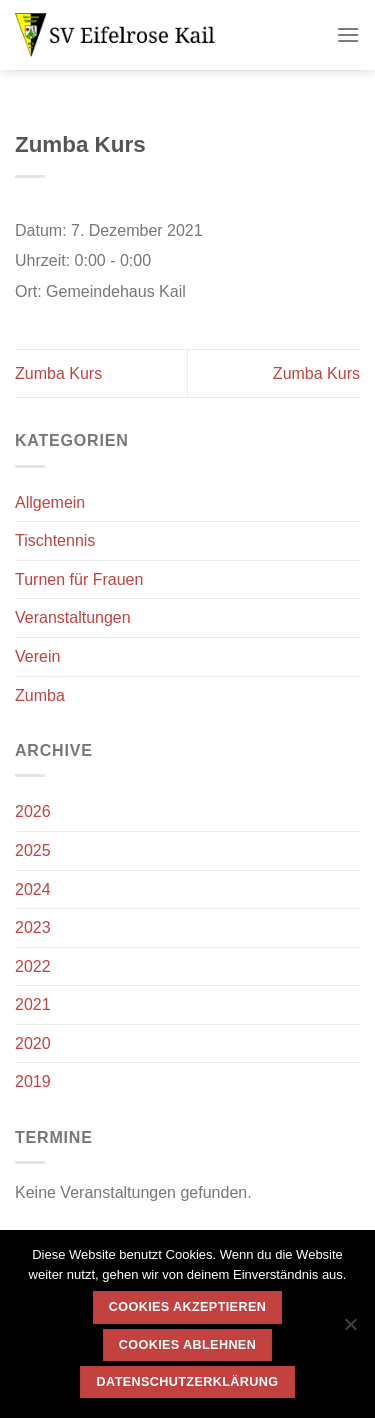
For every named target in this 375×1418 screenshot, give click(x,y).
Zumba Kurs (58, 373)
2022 (33, 966)
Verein (37, 656)
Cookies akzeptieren (187, 1307)
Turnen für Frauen (79, 579)
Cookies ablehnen (187, 1345)
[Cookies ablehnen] (350, 1330)
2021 (33, 1004)
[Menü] (348, 34)
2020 (33, 1043)
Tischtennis (55, 540)
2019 (33, 1081)
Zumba (40, 695)
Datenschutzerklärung (188, 1382)
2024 (33, 889)
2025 (33, 850)
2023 (33, 927)
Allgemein (50, 502)
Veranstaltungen (73, 617)
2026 (33, 811)
